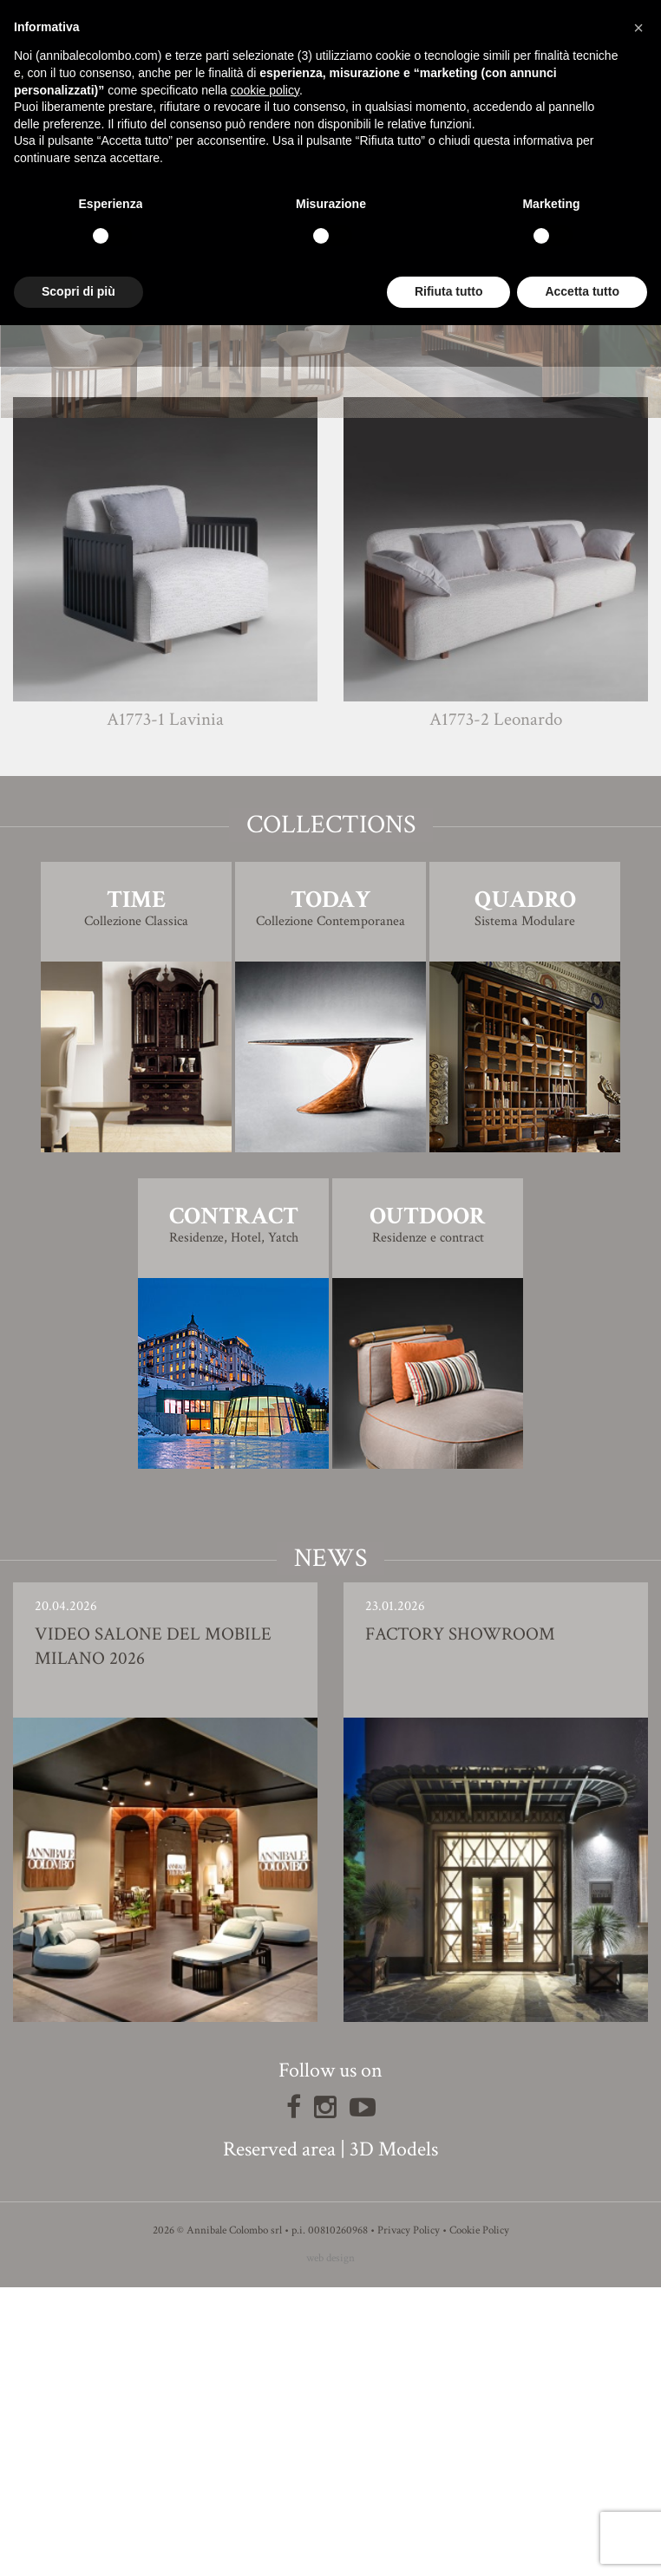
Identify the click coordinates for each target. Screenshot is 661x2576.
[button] (638, 28)
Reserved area (279, 2437)
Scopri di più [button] (78, 291)
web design (330, 2547)
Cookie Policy (479, 2519)
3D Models (394, 2437)
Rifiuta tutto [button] (449, 291)
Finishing (330, 556)
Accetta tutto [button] (582, 291)
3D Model (331, 605)
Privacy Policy (408, 2519)
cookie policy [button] (265, 90)
